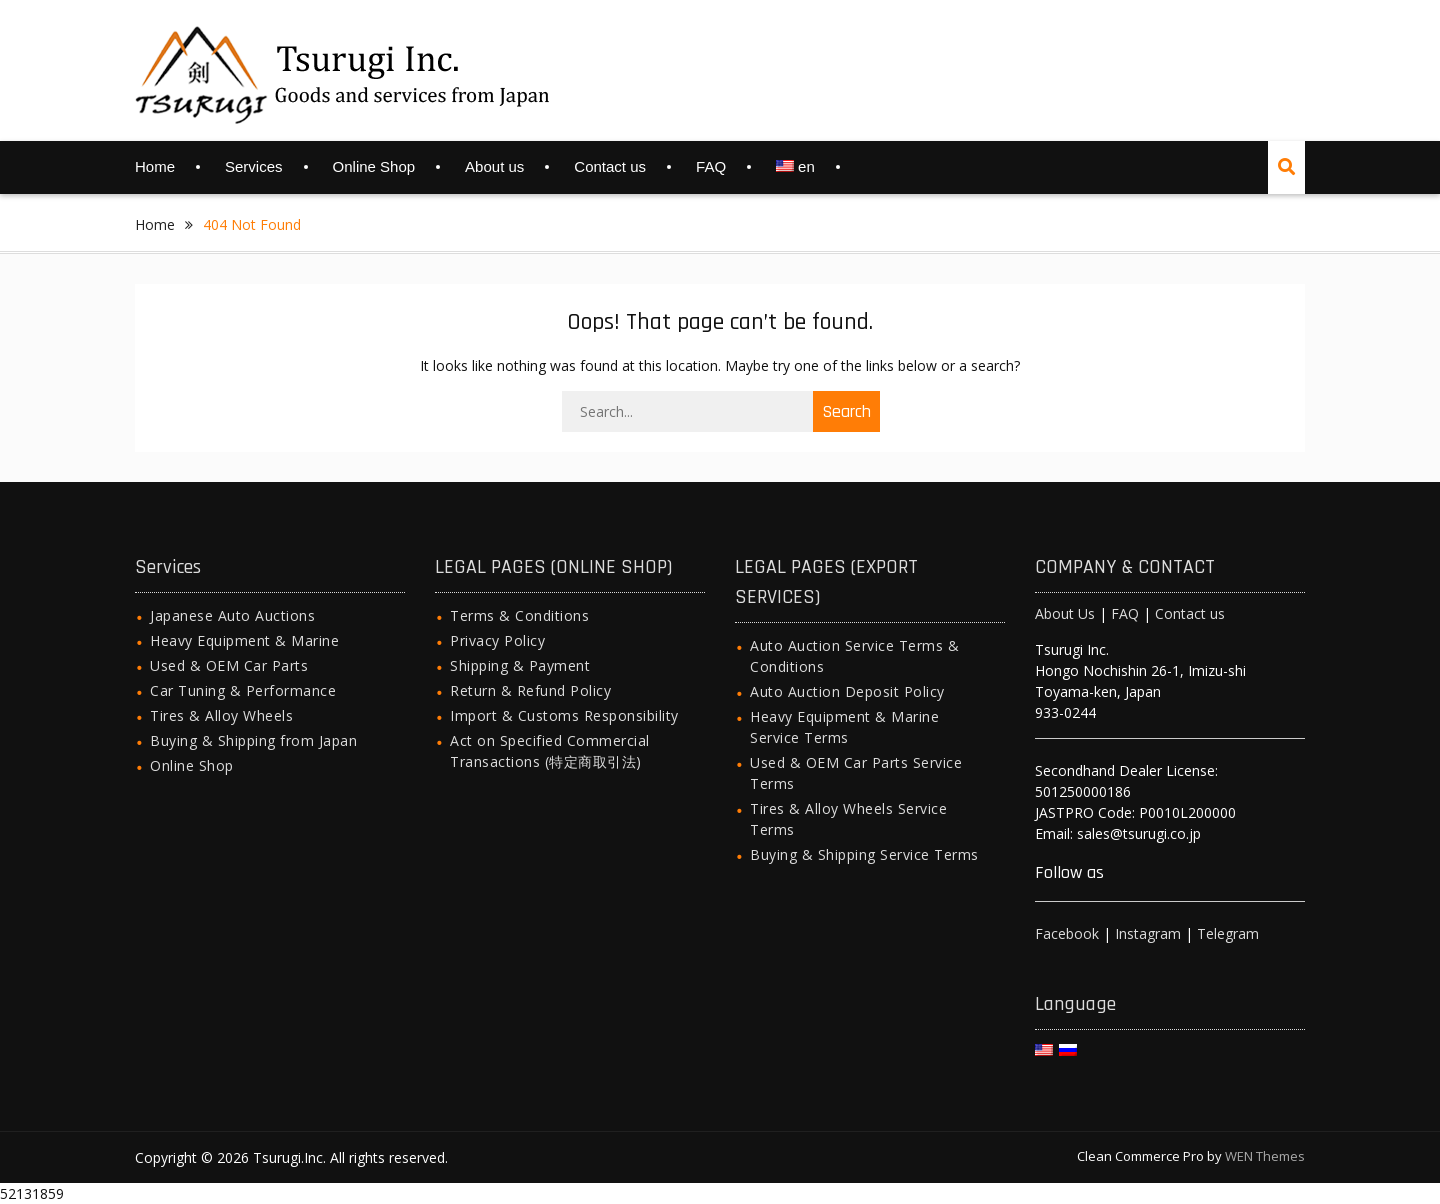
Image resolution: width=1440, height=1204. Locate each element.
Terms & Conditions (519, 615)
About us (494, 166)
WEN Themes (1265, 1156)
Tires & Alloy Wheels (221, 715)
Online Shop (374, 166)
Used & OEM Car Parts (229, 665)
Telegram (1228, 933)
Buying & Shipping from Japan (253, 740)
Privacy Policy (497, 640)
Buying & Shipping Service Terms (864, 854)
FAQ (711, 166)
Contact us (610, 166)
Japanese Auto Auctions (232, 615)
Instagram (1148, 933)
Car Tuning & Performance (243, 690)
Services (254, 166)
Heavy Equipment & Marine (244, 640)
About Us (1065, 613)
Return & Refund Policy (530, 690)
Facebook (1067, 933)
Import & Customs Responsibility (564, 715)
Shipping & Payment (520, 665)
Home (155, 166)
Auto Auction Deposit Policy (847, 691)
